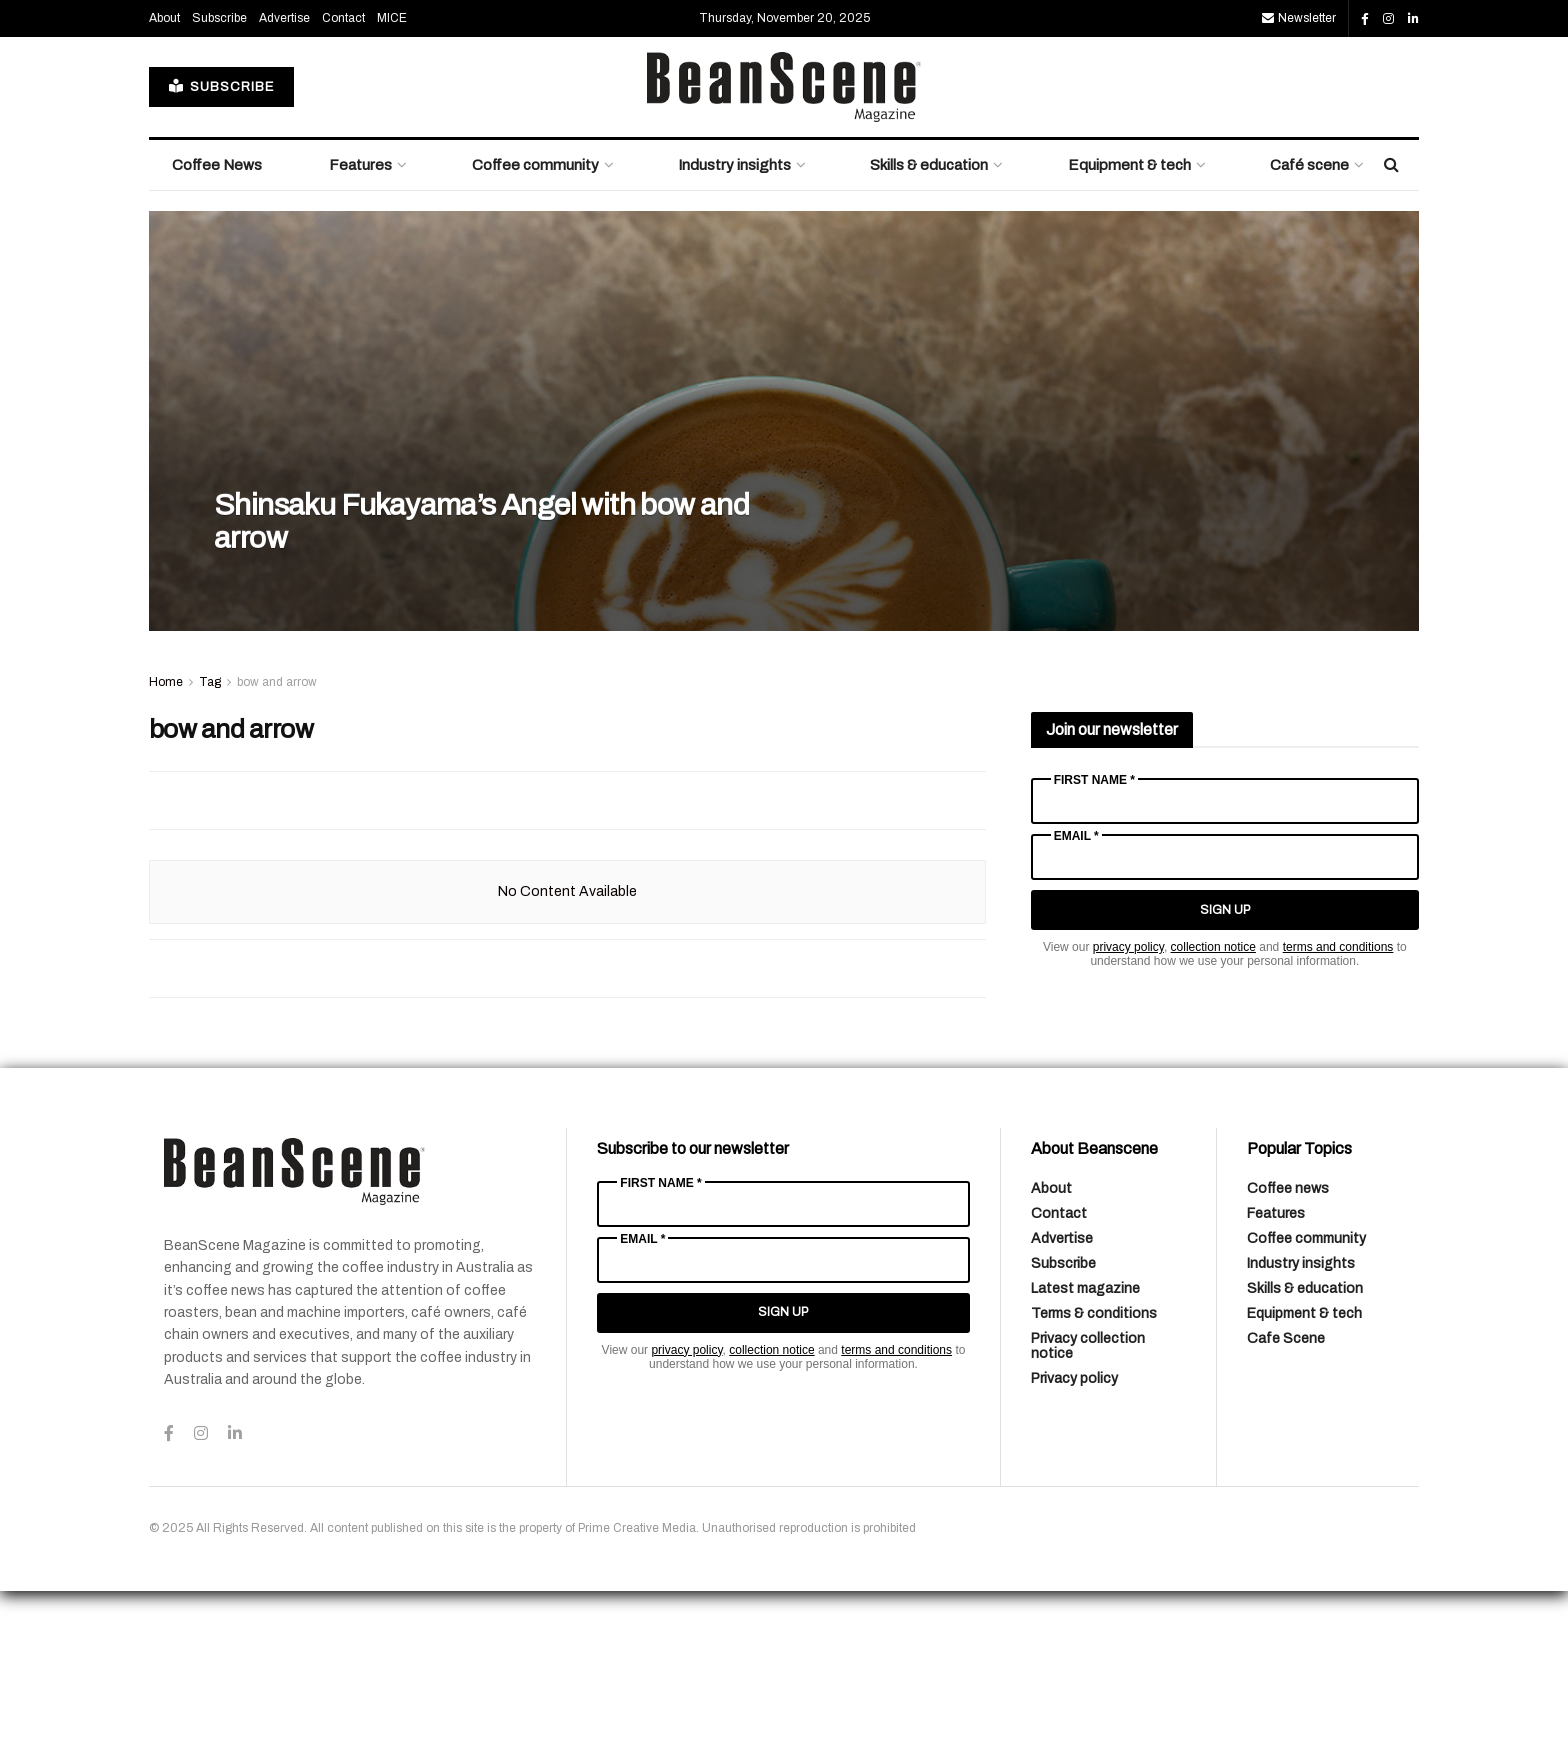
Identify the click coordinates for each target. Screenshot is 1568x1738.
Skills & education (929, 312)
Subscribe (219, 165)
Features (360, 312)
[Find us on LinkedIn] (1413, 166)
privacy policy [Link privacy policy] (1128, 1094)
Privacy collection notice (1088, 1493)
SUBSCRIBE (221, 233)
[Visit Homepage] (784, 234)
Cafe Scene (1286, 1485)
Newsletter (1299, 165)
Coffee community (535, 312)
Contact (343, 165)
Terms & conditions (1094, 1460)
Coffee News (217, 312)
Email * (1076, 983)
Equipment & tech (1129, 312)
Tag (210, 829)
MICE (392, 165)
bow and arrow (277, 829)
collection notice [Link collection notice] (1213, 1094)
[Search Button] (1391, 312)
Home (166, 829)
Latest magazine (1085, 1435)
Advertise (284, 165)
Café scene (1309, 312)
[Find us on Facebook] (1365, 166)
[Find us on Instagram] (1388, 166)
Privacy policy (1074, 1525)
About (164, 165)
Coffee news (1288, 1335)
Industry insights (734, 312)
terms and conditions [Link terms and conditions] (1338, 1094)
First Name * (1094, 927)
